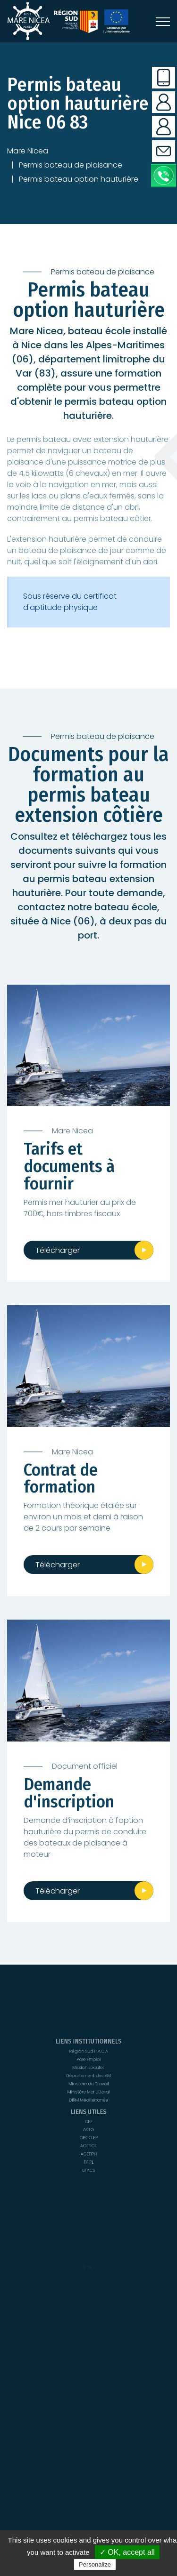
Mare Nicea (27, 150)
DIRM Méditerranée (88, 2107)
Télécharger (57, 1250)
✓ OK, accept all (127, 2552)
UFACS (88, 2113)
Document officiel (85, 1766)
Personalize (95, 2564)
